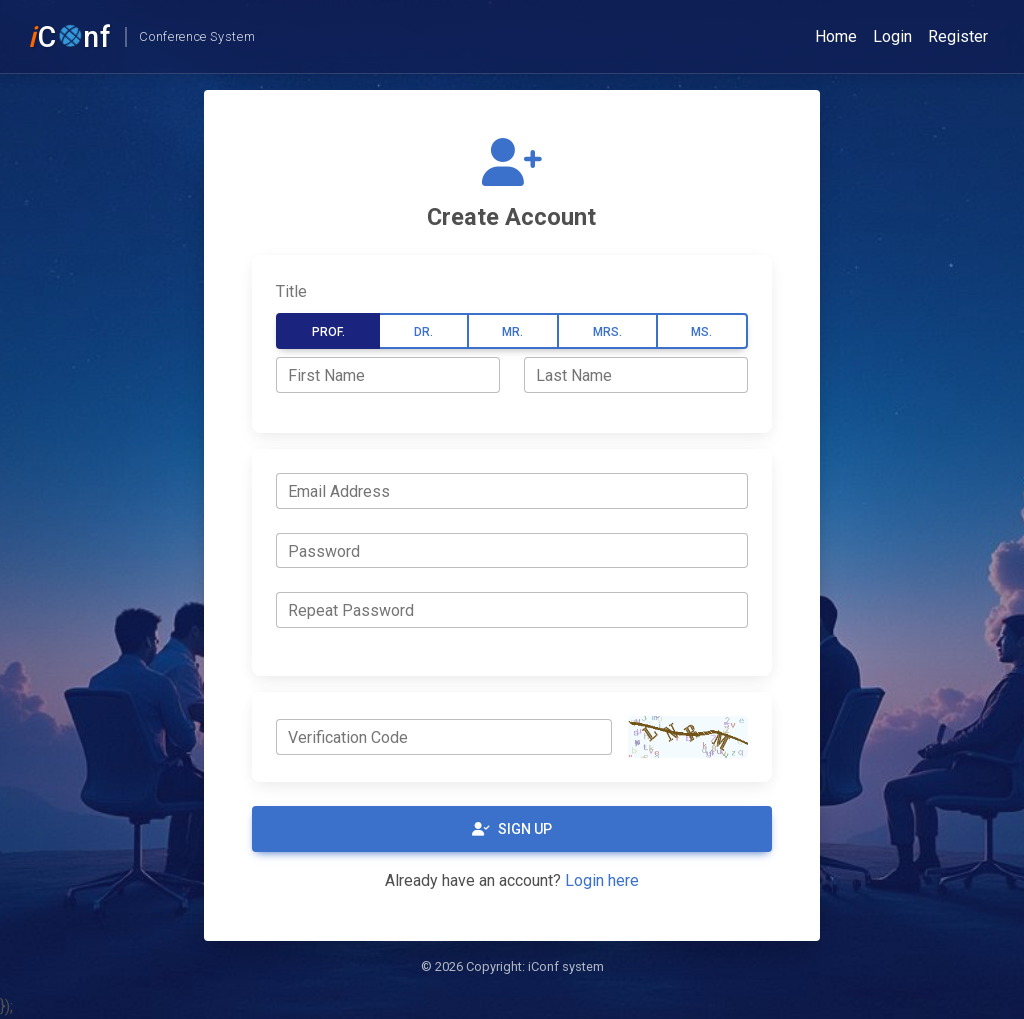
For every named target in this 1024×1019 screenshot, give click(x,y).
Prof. (328, 332)
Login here (602, 880)
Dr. (423, 332)
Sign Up (512, 829)
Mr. (512, 332)
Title (291, 291)
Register (958, 36)
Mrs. (607, 332)
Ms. (701, 332)
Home (836, 36)
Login (892, 36)
